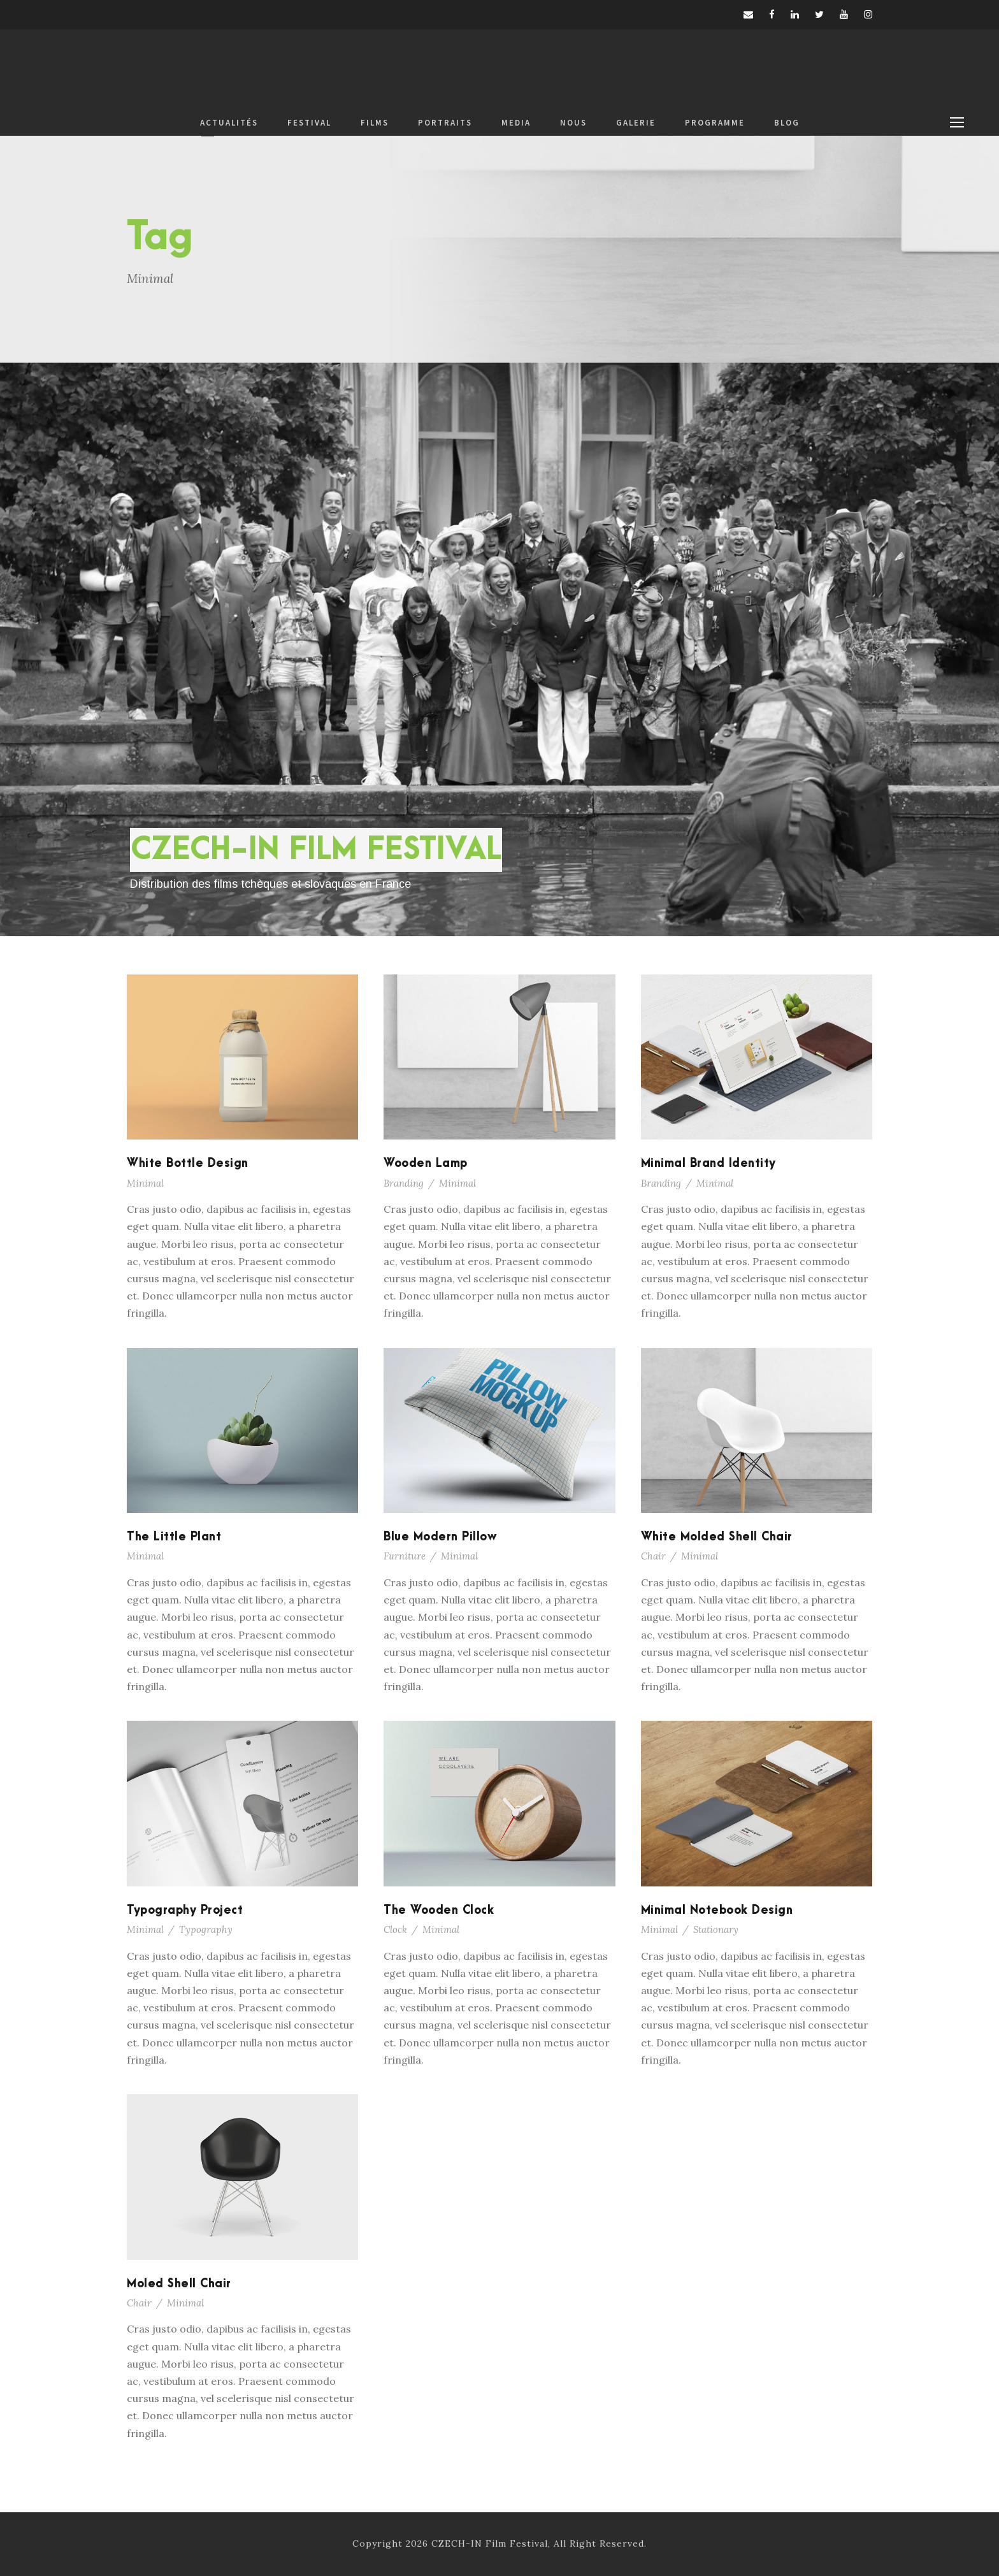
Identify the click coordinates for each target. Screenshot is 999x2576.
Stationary (715, 1929)
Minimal (145, 1183)
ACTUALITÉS (229, 122)
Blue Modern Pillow (440, 1537)
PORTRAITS (445, 122)
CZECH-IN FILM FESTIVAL (316, 850)
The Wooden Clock (439, 1910)
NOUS (573, 122)
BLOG (787, 122)
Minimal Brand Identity (708, 1163)
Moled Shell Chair (179, 2284)
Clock (395, 1929)
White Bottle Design (187, 1163)
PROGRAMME (715, 122)
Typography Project (185, 1910)
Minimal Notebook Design (717, 1910)
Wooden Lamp (426, 1163)
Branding (404, 1183)
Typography (206, 1929)
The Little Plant (174, 1537)
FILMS (375, 122)
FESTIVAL (309, 122)
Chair (653, 1556)
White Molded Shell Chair (717, 1537)
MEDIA (516, 122)
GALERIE (636, 122)
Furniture (405, 1556)
